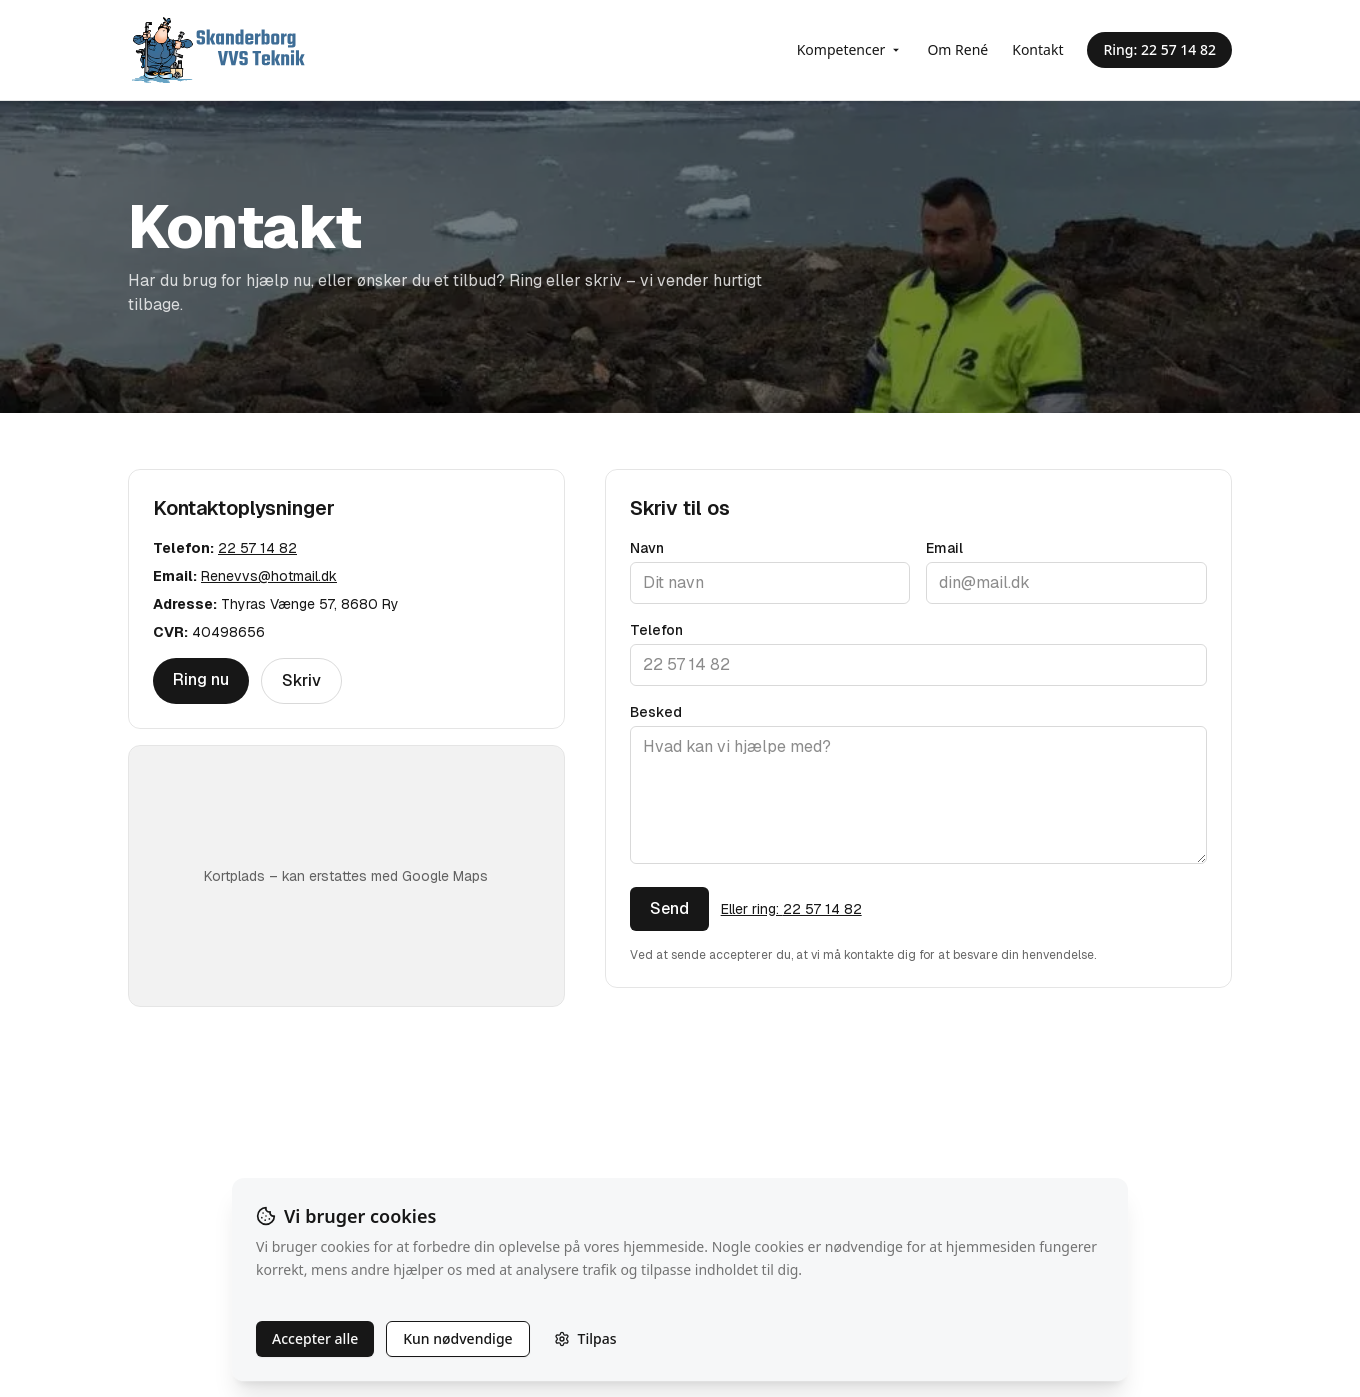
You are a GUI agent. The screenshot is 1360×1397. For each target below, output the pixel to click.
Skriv (301, 680)
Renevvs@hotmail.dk (269, 576)
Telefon (656, 630)
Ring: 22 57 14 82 (1159, 49)
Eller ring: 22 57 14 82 (791, 909)
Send (669, 908)
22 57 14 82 (257, 548)
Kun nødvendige (457, 1338)
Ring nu (201, 679)
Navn (647, 548)
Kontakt (1037, 49)
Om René (957, 49)
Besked (656, 712)
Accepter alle (315, 1338)
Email (944, 548)
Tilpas (585, 1338)
